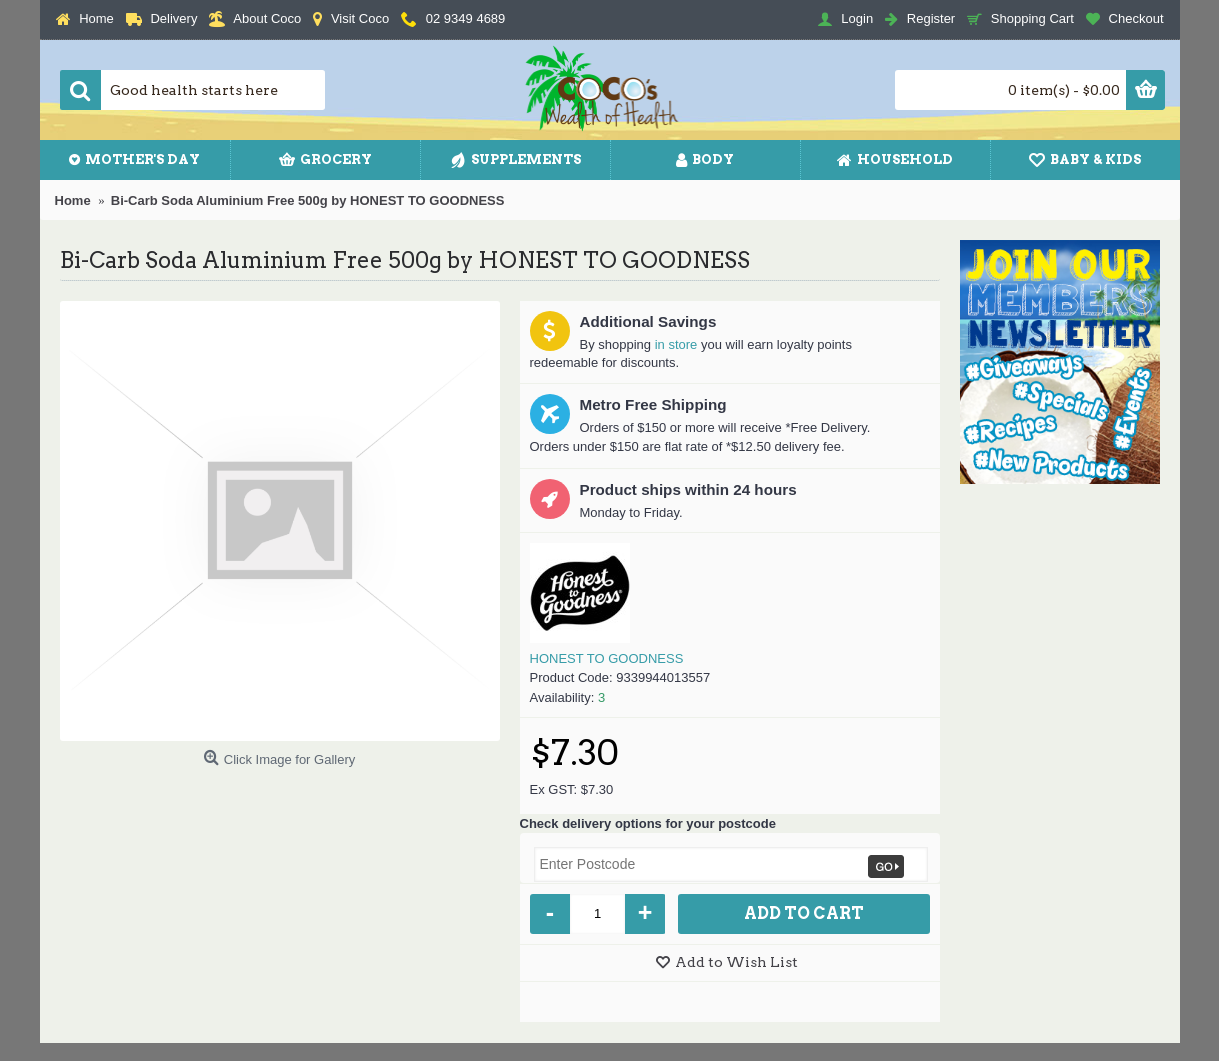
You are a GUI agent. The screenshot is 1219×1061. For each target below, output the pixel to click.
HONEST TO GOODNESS (607, 658)
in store (676, 344)
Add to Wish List (736, 962)
